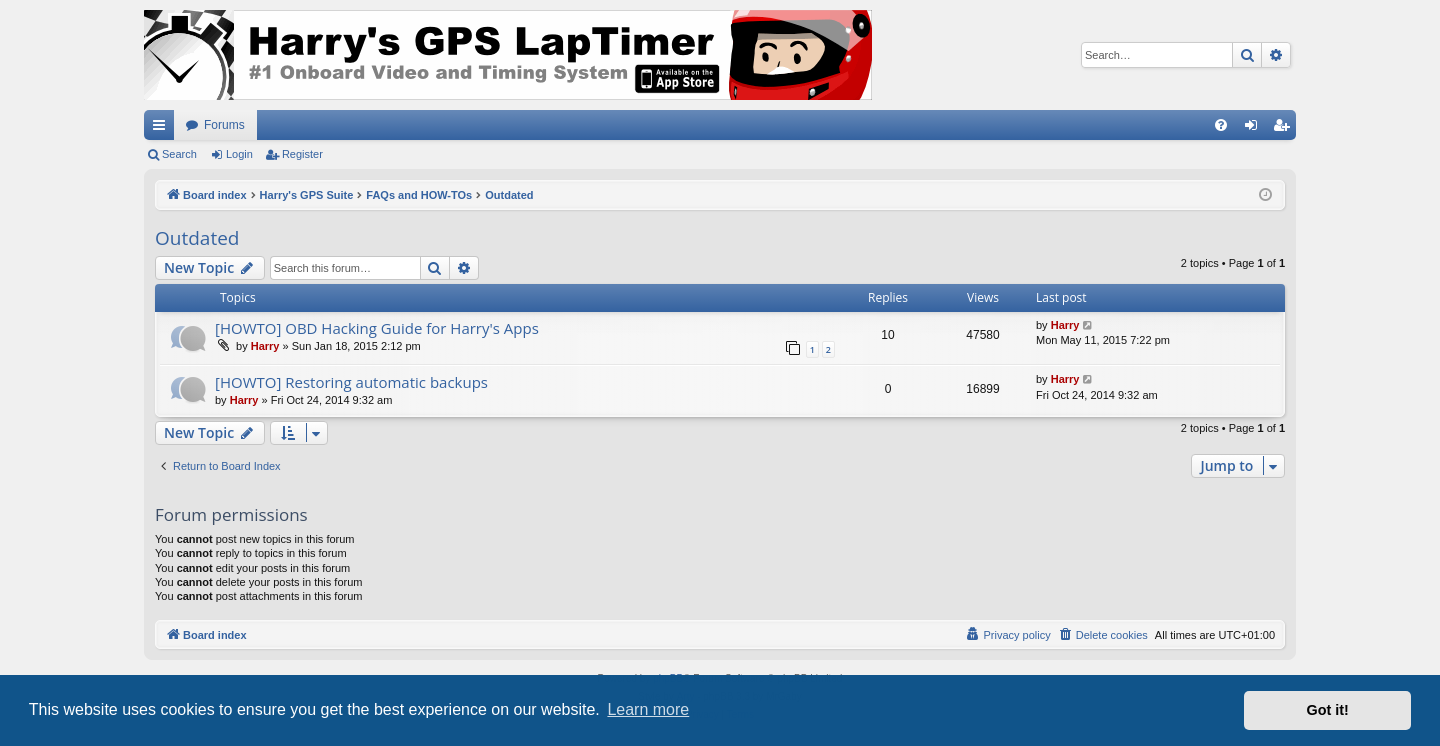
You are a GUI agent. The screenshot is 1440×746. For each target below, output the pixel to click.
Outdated (197, 238)
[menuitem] (1221, 125)
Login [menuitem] (1255, 129)
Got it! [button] (1328, 710)
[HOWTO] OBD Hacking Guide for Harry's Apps (377, 328)
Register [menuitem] (1285, 129)
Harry (265, 346)
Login (239, 154)
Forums (224, 125)
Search (179, 154)
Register (302, 154)
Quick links (163, 129)
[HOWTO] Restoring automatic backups (351, 382)
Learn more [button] (648, 709)
